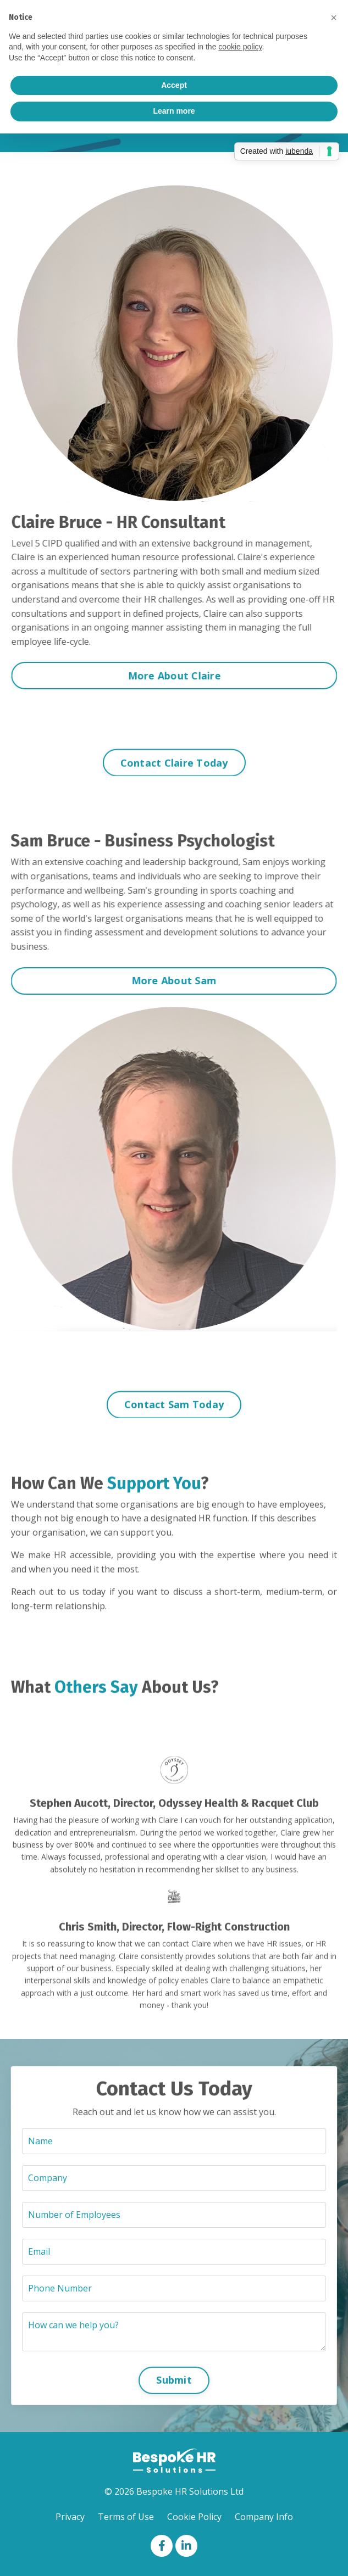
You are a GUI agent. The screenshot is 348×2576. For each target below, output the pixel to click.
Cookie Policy (194, 2517)
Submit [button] (174, 2366)
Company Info (264, 2517)
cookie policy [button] (240, 46)
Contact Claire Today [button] (174, 773)
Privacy (70, 2517)
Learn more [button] (174, 111)
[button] (334, 17)
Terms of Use (126, 2517)
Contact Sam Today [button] (174, 1414)
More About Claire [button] (185, 675)
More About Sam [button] (163, 980)
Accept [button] (174, 85)
